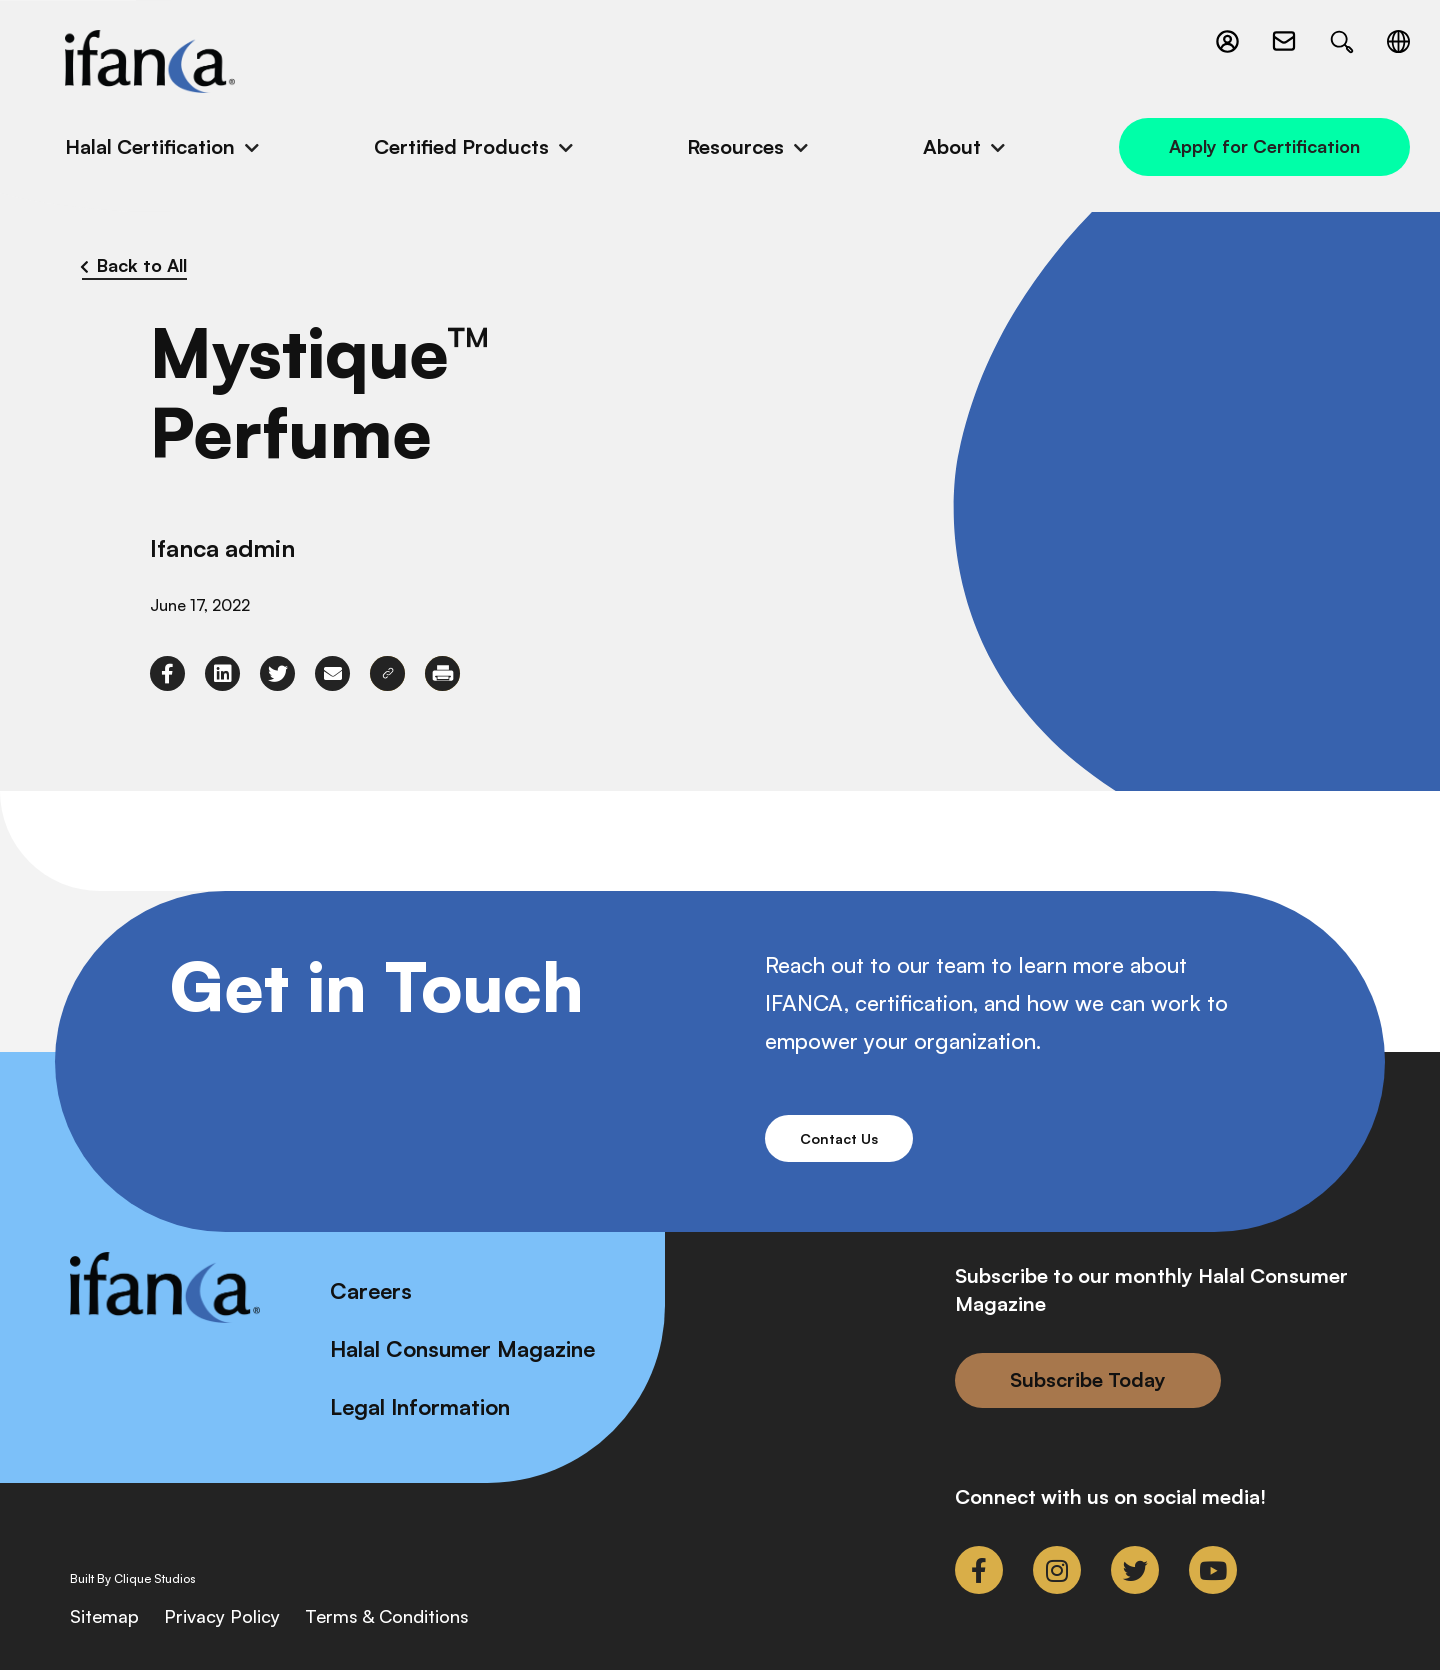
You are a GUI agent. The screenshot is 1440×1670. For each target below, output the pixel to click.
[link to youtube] (1213, 1570)
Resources (735, 146)
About (952, 146)
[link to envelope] (332, 673)
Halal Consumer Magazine (462, 1348)
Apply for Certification (1264, 146)
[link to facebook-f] (167, 673)
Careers (371, 1290)
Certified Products (461, 146)
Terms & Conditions (387, 1616)
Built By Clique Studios (133, 1579)
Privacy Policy (222, 1616)
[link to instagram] (1057, 1570)
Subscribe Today (1088, 1379)
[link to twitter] (277, 673)
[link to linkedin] (222, 673)
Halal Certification (150, 146)
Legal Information (420, 1406)
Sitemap (104, 1616)
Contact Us (839, 1138)
